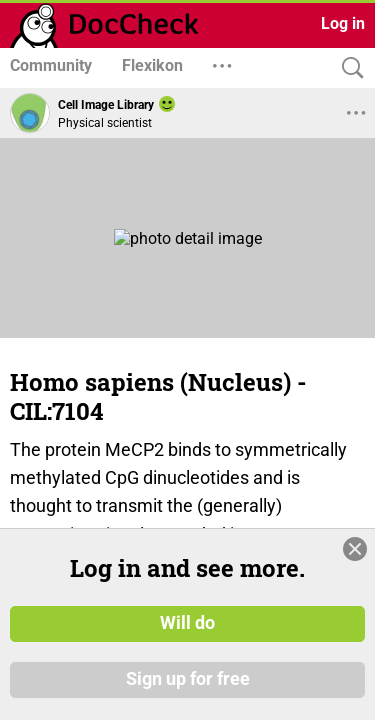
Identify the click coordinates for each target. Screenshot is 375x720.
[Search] (348, 68)
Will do (187, 623)
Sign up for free (188, 679)
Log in (343, 23)
